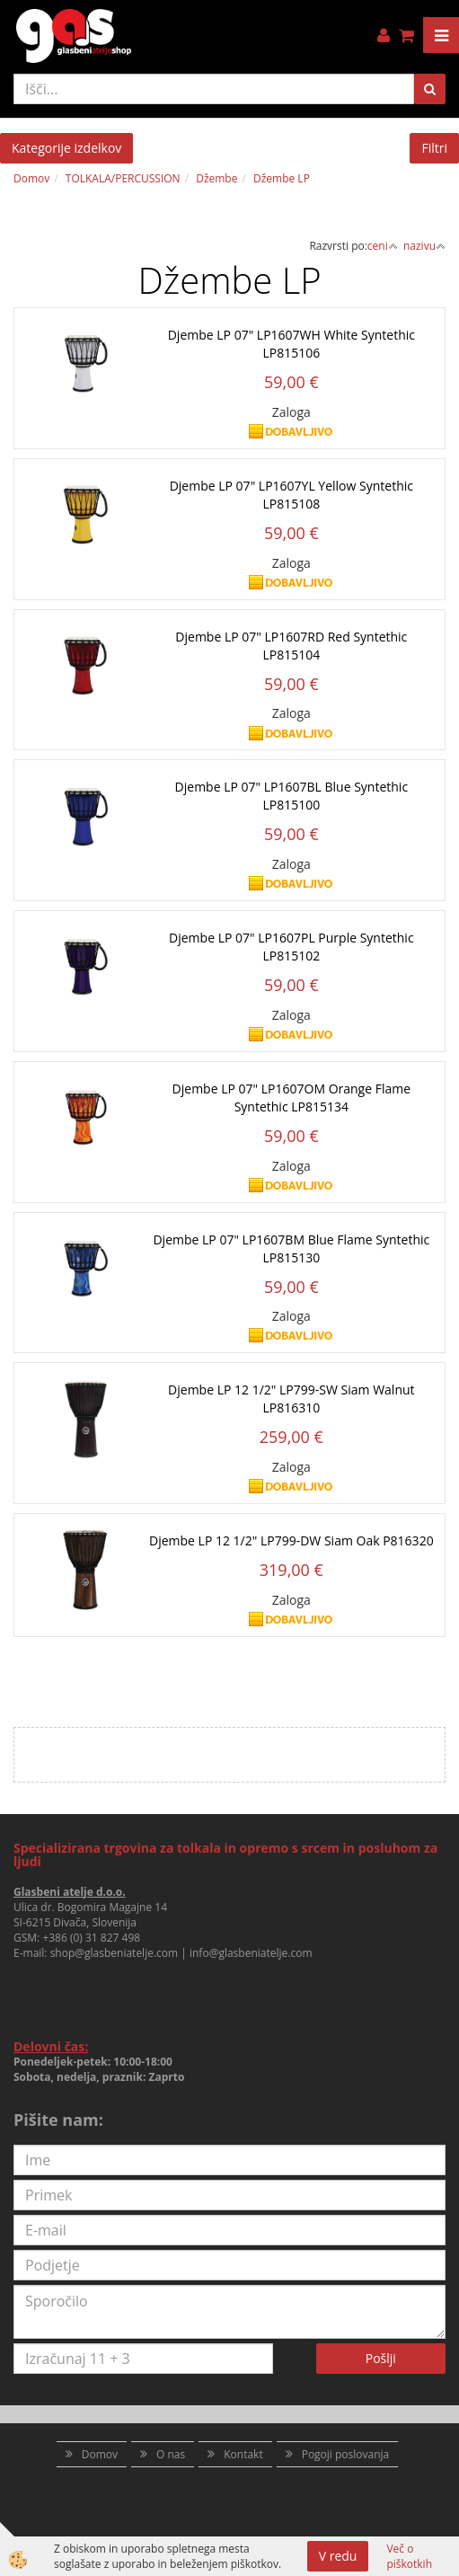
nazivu (424, 245)
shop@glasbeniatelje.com (114, 1953)
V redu (338, 2555)
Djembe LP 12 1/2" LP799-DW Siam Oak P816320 (291, 1540)
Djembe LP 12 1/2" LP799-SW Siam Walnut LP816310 (291, 1398)
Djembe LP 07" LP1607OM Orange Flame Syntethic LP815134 (291, 1097)
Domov (31, 178)
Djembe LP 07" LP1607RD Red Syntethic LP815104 (291, 645)
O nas (170, 2454)
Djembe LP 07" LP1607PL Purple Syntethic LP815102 (291, 946)
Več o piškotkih (409, 2556)
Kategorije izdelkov (66, 147)
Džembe (216, 178)
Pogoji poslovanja (346, 2454)
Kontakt (243, 2454)
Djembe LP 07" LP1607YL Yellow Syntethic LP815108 (291, 494)
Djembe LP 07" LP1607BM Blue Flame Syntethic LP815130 (291, 1248)
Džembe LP (281, 178)
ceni (382, 245)
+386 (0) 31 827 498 (91, 1937)
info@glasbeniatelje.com (251, 1953)
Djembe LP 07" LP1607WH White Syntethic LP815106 (291, 343)
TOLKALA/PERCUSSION (123, 178)
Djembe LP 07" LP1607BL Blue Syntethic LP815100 (292, 795)
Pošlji (381, 2358)
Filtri (434, 147)
